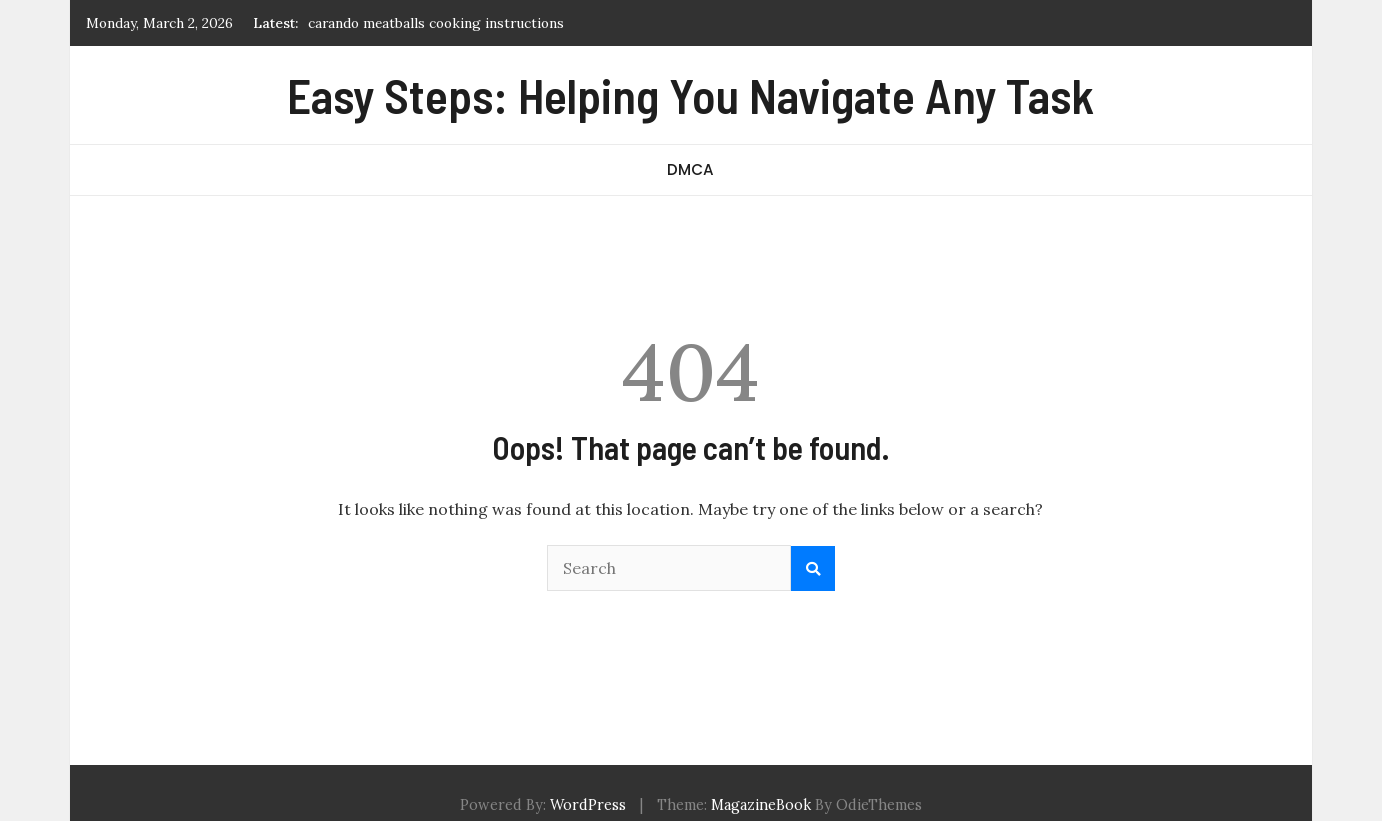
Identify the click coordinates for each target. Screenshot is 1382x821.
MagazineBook (761, 805)
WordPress (588, 805)
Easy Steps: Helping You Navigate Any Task (690, 95)
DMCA (690, 169)
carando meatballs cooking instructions (436, 23)
